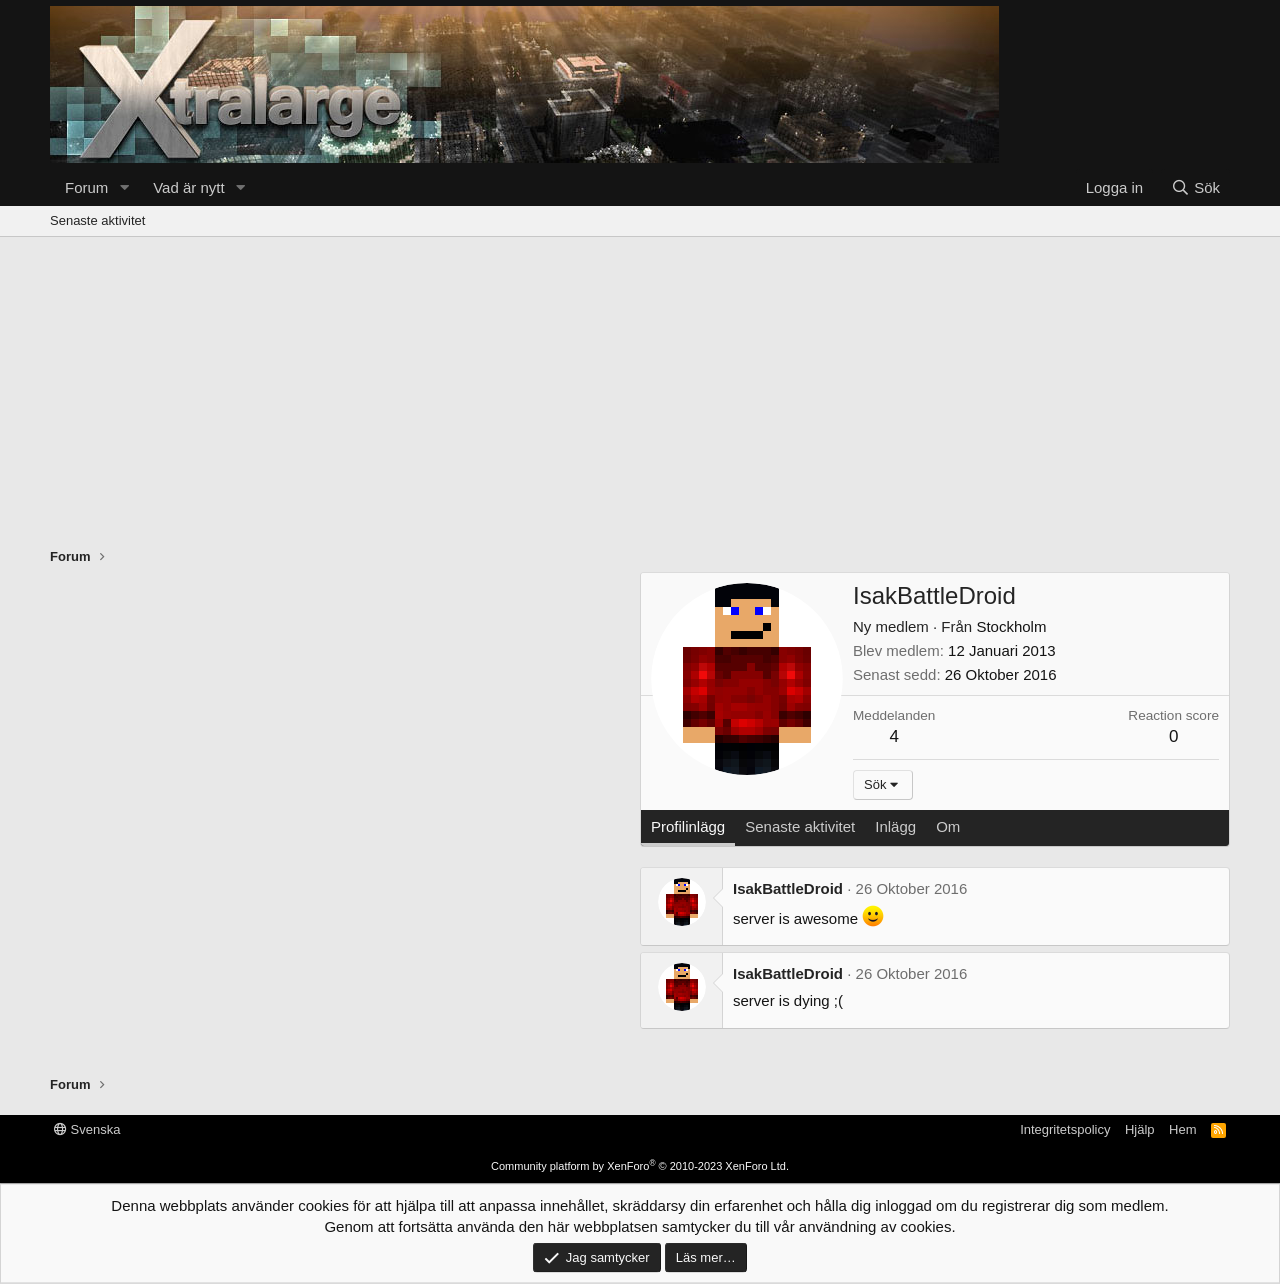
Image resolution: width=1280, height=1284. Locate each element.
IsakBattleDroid (788, 888)
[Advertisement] (640, 387)
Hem (1182, 1129)
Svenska (87, 1129)
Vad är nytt (188, 187)
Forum (86, 187)
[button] (124, 187)
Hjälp (1140, 1129)
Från (914, 626)
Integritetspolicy (1065, 1129)
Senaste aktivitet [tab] (800, 826)
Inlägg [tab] (895, 826)
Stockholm (1011, 626)
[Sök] (1195, 187)
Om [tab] (948, 826)
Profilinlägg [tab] (688, 826)
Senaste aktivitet (97, 220)
